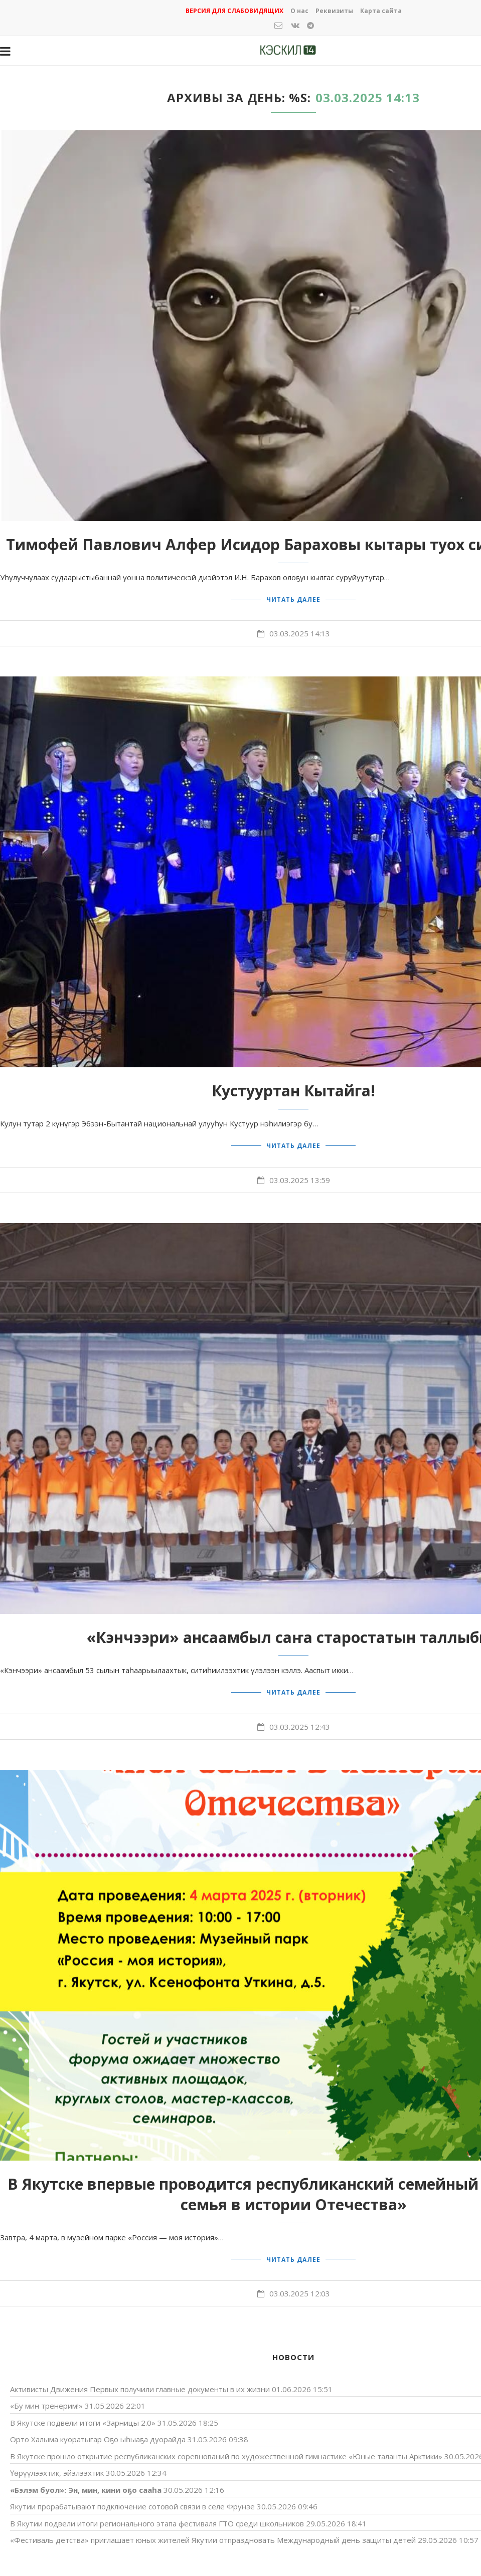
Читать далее (293, 598)
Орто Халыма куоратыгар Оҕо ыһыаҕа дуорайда (98, 2430)
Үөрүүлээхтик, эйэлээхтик (57, 2464)
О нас (299, 11)
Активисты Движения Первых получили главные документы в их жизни (140, 2380)
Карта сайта (381, 11)
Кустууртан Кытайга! (293, 1088)
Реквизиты (334, 11)
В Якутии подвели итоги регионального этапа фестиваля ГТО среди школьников (157, 2514)
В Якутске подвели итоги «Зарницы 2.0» (82, 2413)
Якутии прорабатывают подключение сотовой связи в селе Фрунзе (132, 2497)
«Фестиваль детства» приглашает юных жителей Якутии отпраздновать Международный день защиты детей (213, 2531)
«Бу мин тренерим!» (46, 2397)
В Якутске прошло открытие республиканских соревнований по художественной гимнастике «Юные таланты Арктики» (226, 2447)
